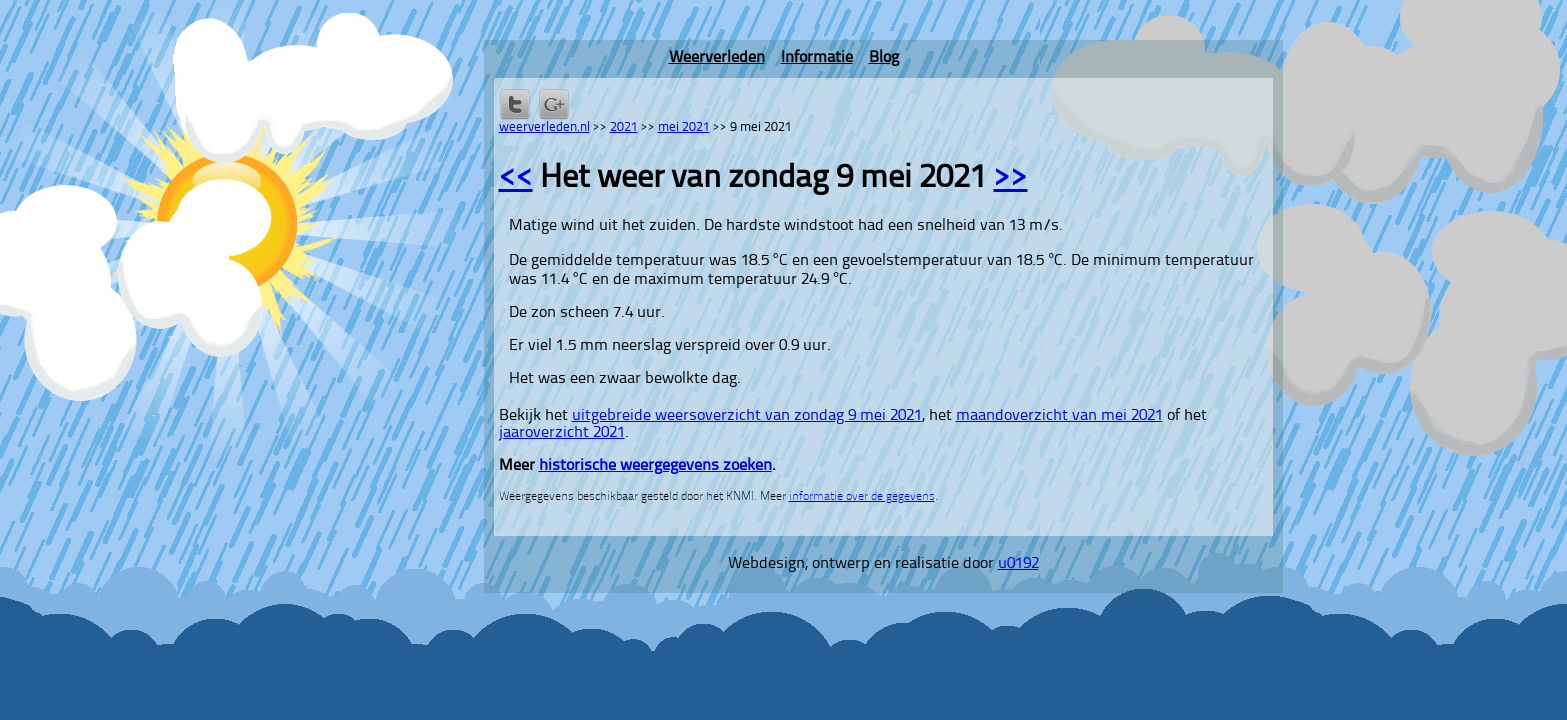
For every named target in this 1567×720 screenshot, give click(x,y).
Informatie (817, 58)
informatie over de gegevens (862, 497)
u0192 (1018, 564)
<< (516, 179)
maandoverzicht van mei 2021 (1059, 416)
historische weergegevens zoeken (655, 466)
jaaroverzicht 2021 (562, 433)
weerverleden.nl (544, 127)
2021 (624, 127)
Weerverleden (717, 58)
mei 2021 (684, 127)
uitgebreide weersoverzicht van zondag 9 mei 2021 (747, 416)
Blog (884, 58)
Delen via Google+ (554, 104)
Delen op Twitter (515, 104)
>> (1011, 179)
